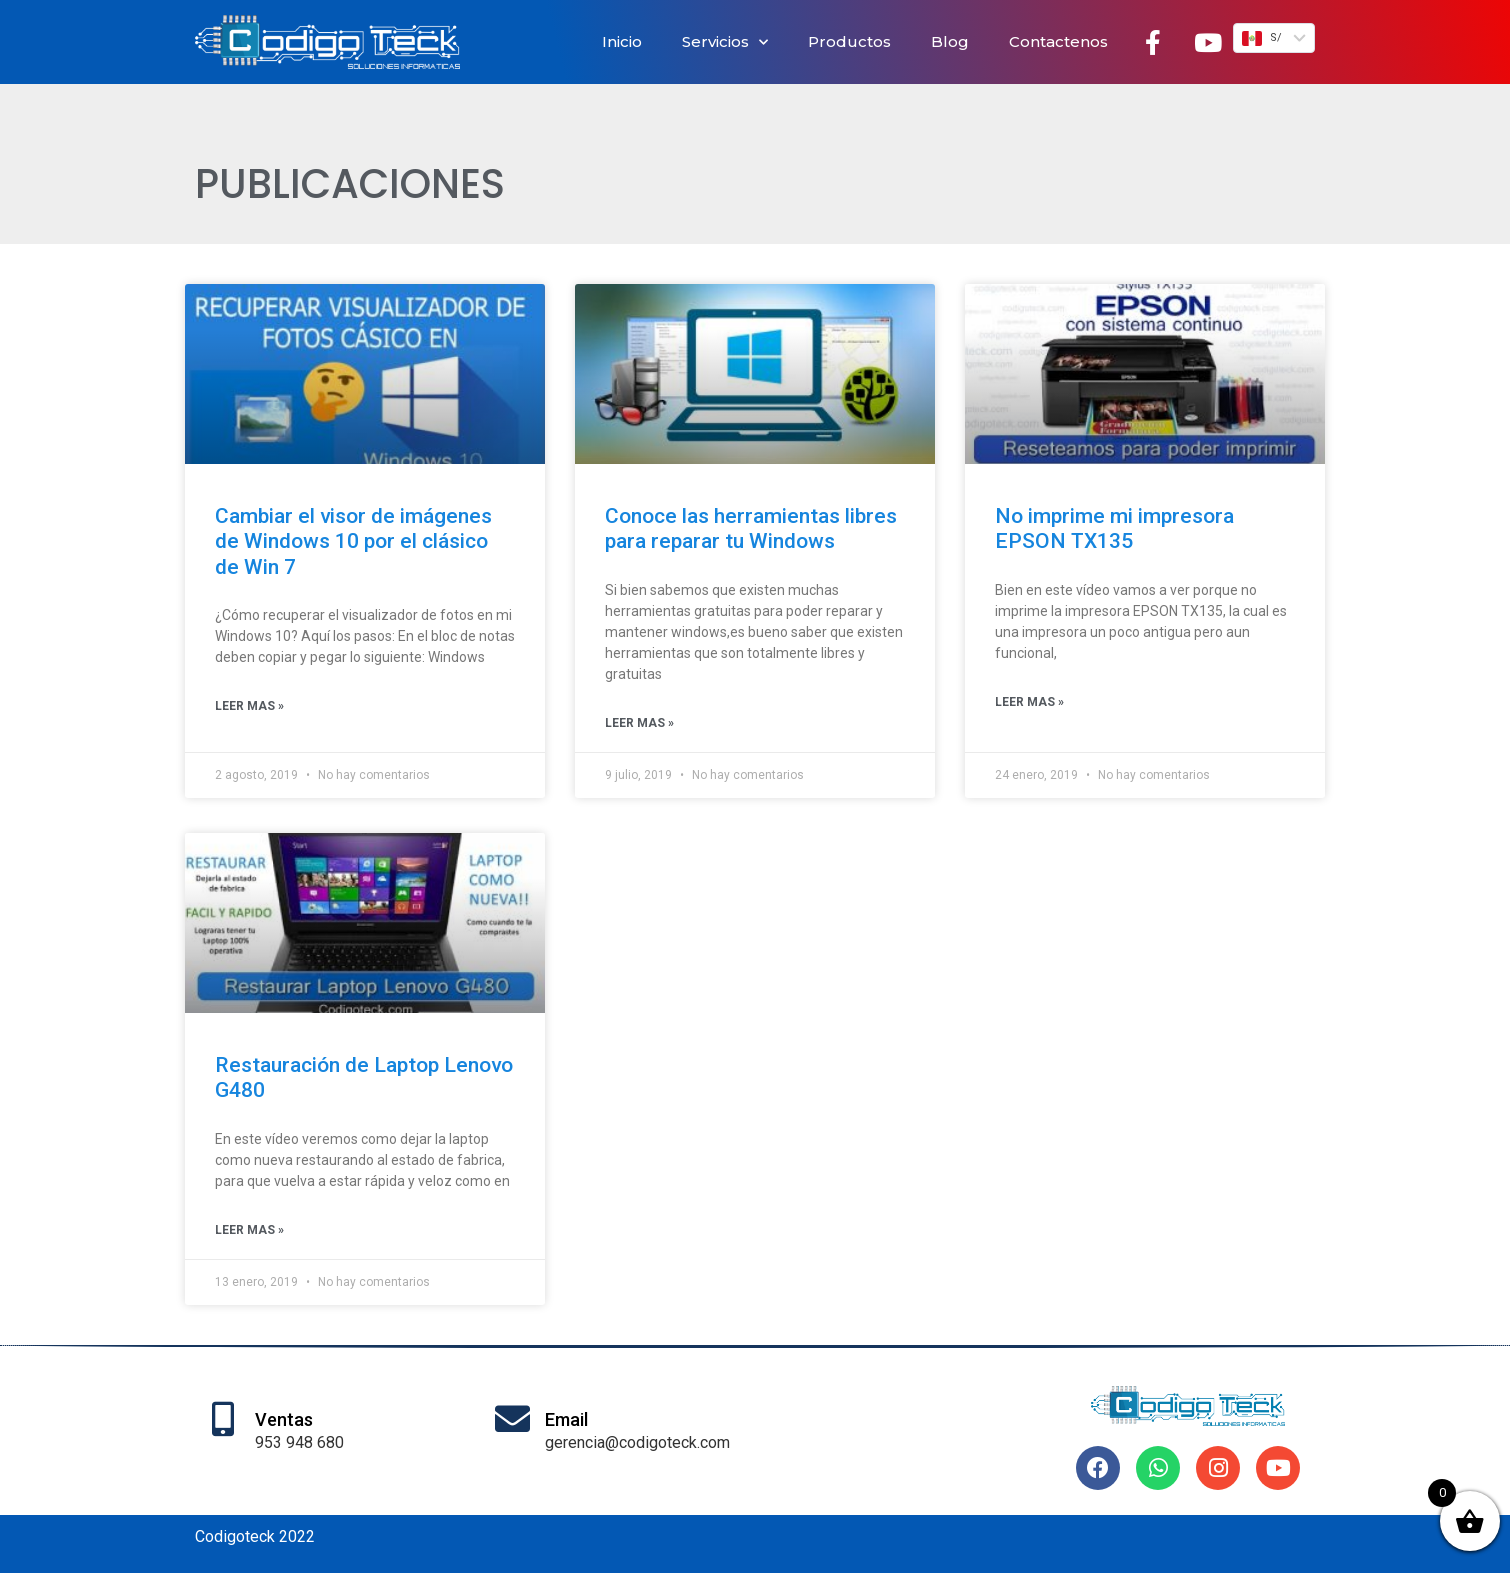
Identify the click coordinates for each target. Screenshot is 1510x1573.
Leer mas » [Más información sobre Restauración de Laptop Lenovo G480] (249, 1230)
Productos (849, 41)
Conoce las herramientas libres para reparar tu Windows (751, 528)
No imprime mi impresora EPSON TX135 (1114, 528)
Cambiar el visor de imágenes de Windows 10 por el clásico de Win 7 (353, 541)
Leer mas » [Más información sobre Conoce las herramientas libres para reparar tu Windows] (639, 723)
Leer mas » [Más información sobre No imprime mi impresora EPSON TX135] (1029, 702)
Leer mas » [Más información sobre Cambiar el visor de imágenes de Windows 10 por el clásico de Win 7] (249, 706)
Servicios (725, 42)
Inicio (622, 41)
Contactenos (1058, 41)
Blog (950, 41)
